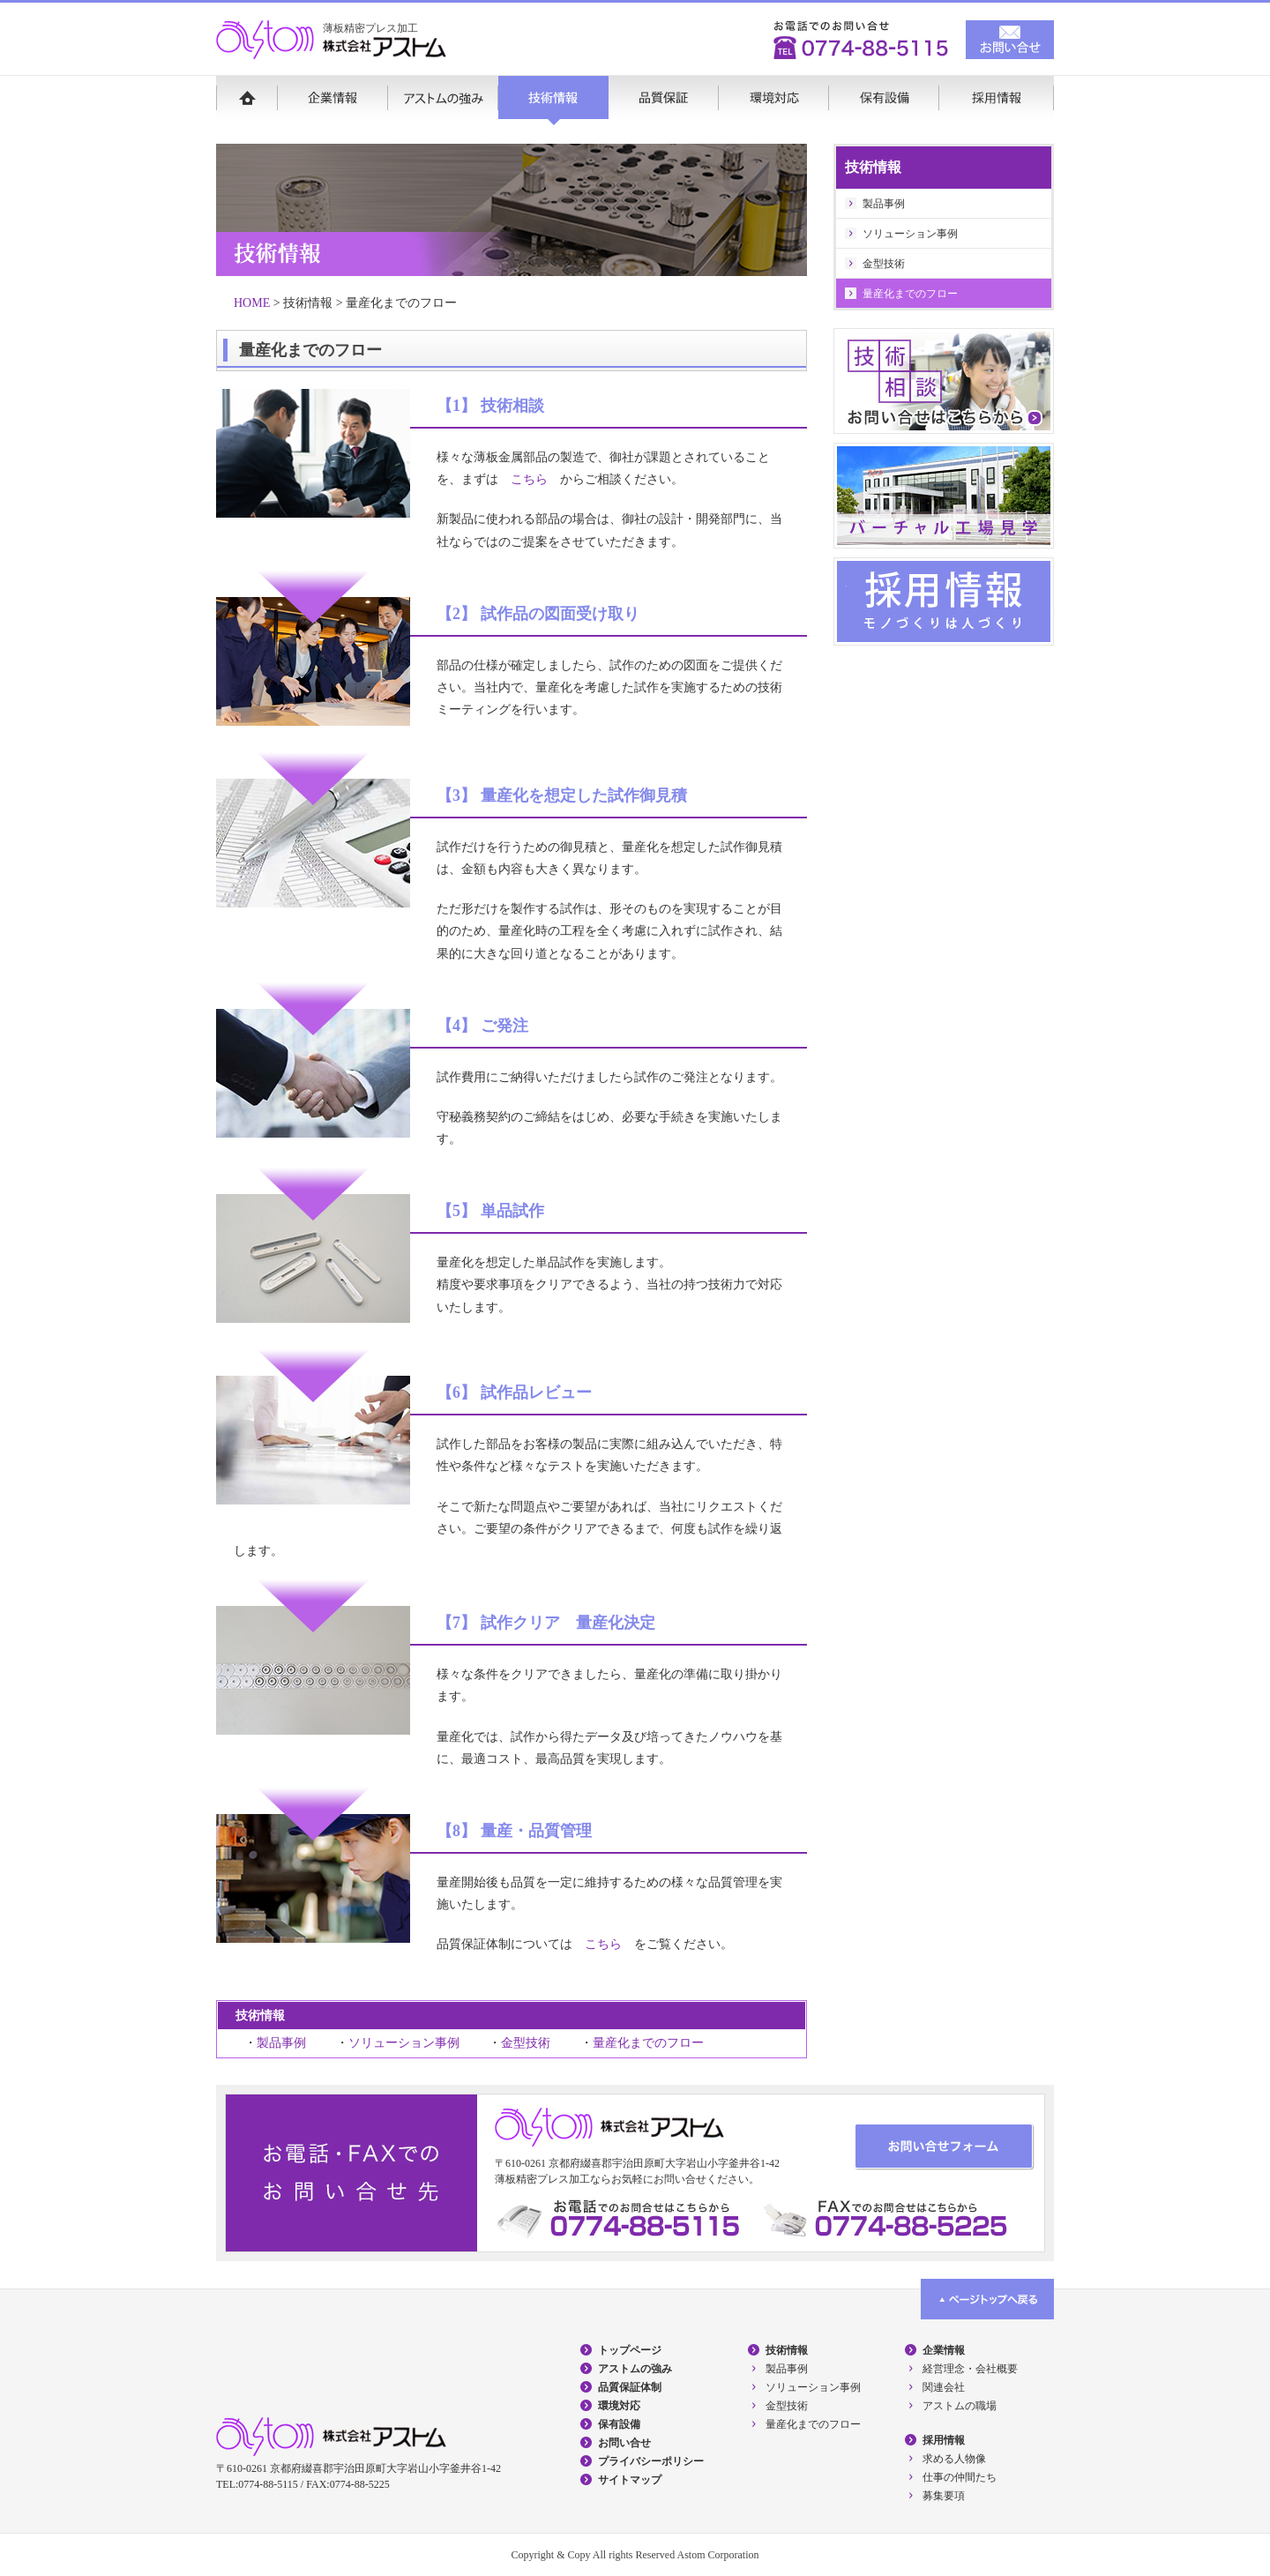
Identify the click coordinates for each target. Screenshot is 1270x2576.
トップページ (629, 2350)
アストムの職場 (960, 2406)
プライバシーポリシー (651, 2461)
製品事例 (281, 2043)
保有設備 (884, 100)
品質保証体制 (629, 2387)
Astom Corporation (718, 2555)
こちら (529, 479)
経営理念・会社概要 (970, 2369)
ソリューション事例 (403, 2043)
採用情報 (996, 100)
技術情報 (553, 100)
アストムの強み (443, 100)
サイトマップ (629, 2480)
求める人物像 (954, 2459)
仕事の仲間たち (960, 2477)
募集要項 (944, 2496)
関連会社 (944, 2387)
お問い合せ (624, 2443)
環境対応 (774, 100)
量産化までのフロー (648, 2043)
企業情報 (333, 100)
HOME (247, 100)
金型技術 (525, 2043)
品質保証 (664, 100)
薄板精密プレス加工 (370, 28)
